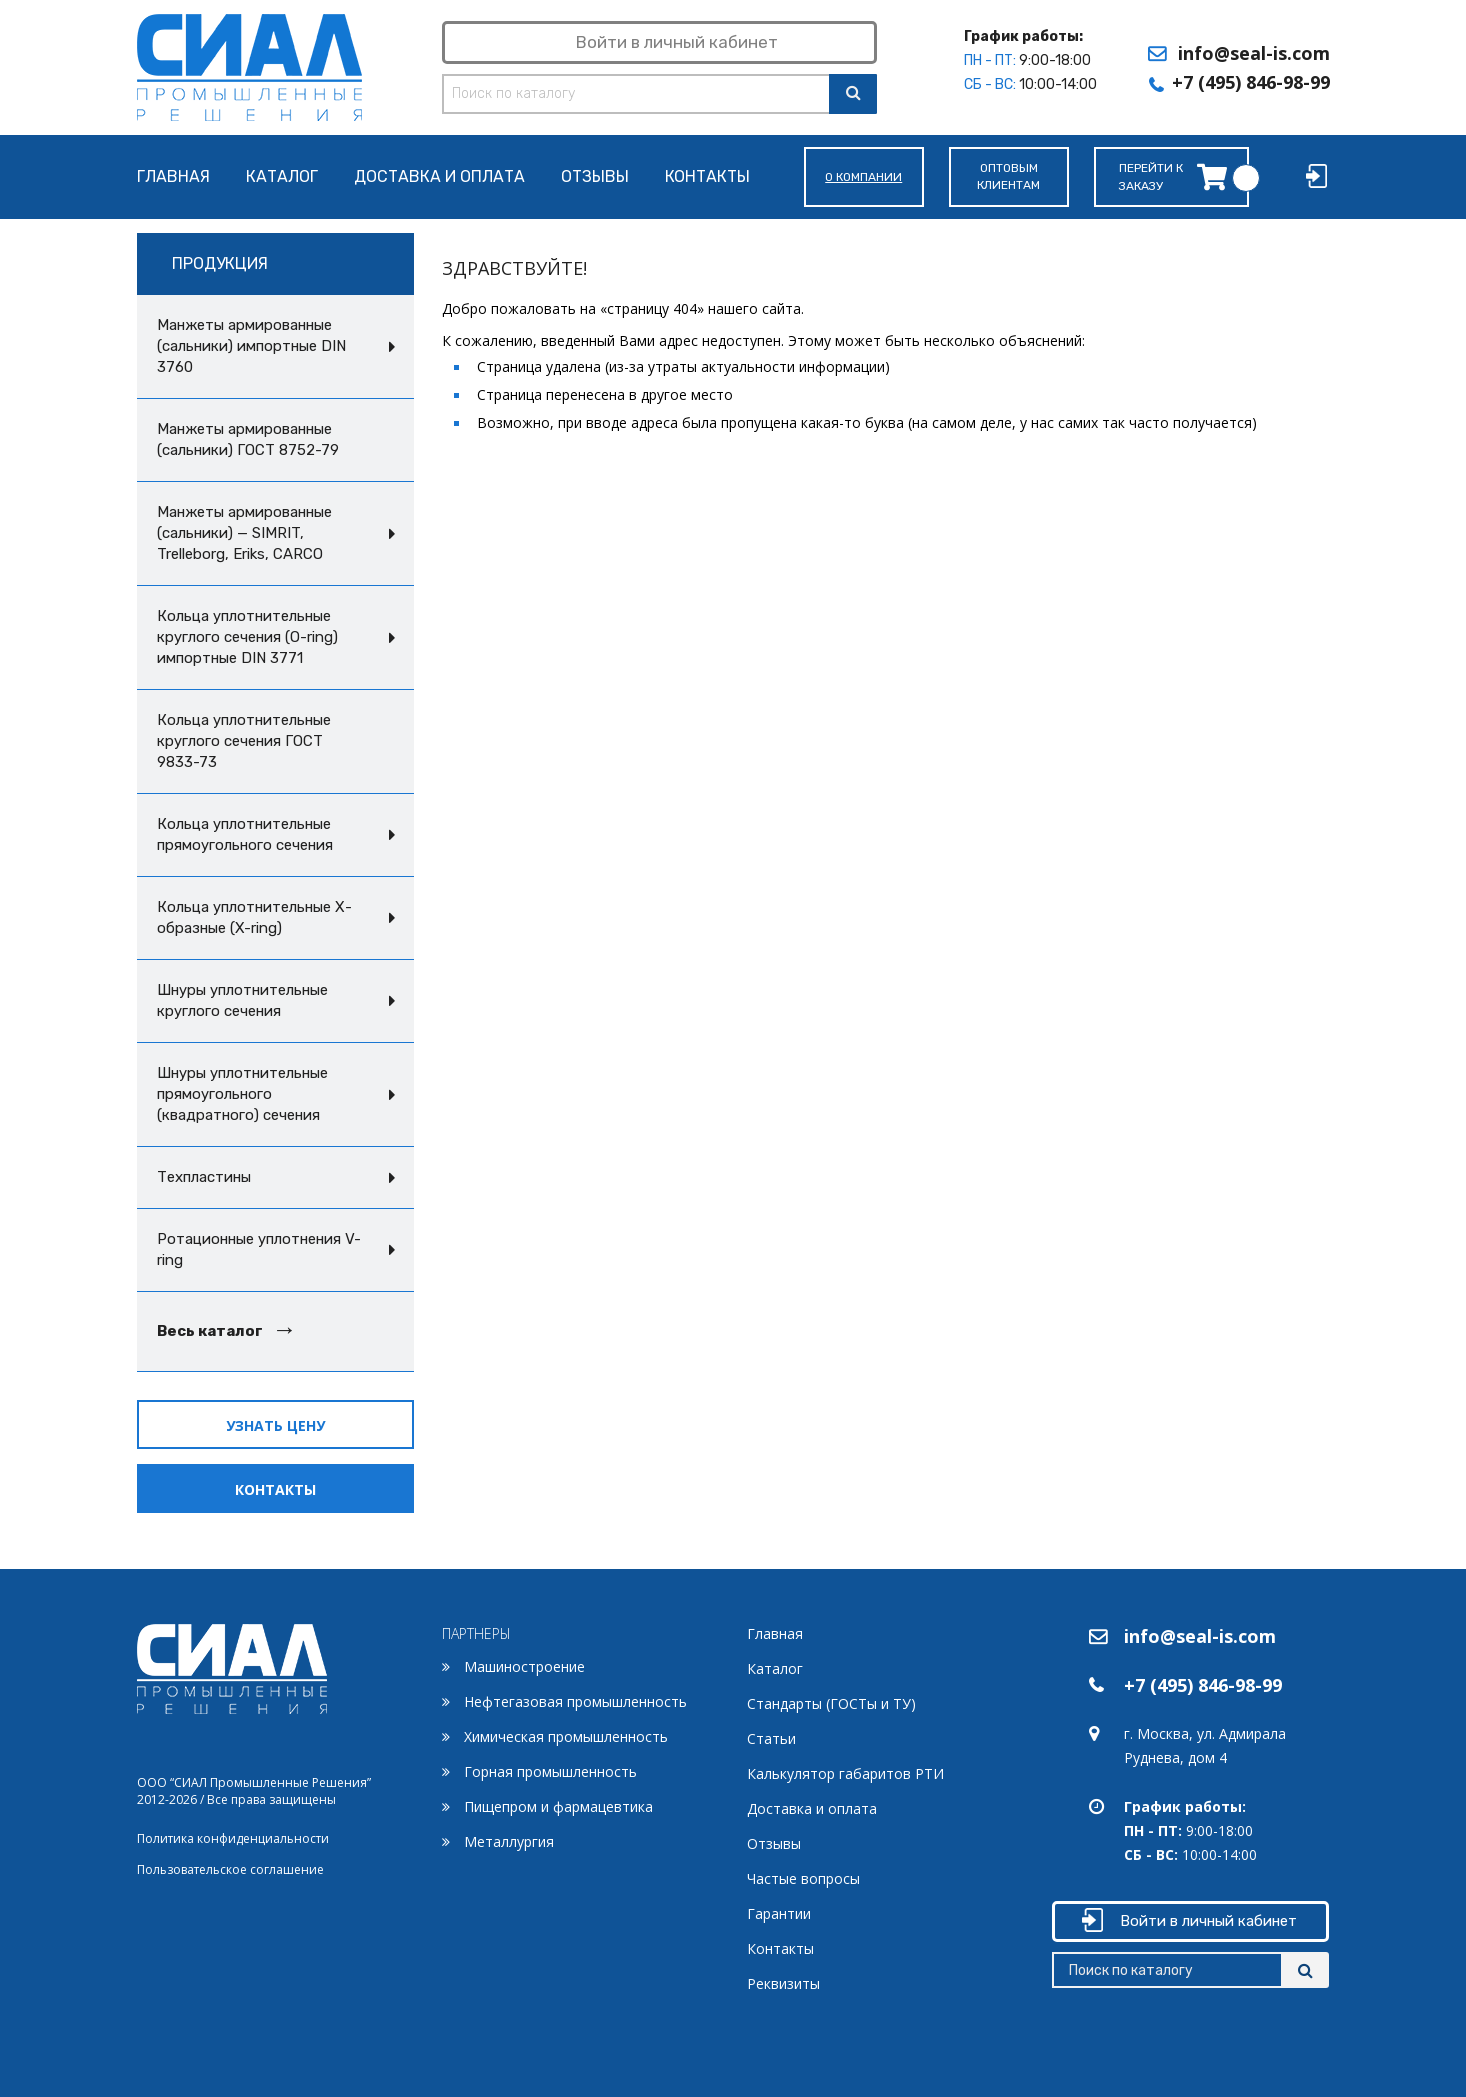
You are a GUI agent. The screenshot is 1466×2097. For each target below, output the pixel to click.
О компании (863, 177)
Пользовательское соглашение (230, 1869)
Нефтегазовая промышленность (575, 1701)
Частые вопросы (803, 1878)
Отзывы (595, 177)
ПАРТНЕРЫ (476, 1633)
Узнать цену (275, 1425)
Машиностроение (524, 1666)
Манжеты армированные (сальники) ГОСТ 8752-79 (248, 439)
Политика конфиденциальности (233, 1838)
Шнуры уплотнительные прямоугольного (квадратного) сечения (242, 1094)
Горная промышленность (550, 1771)
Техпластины (204, 1177)
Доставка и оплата (439, 177)
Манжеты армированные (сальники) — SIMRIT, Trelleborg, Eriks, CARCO (244, 533)
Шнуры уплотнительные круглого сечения (242, 1000)
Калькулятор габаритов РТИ (845, 1773)
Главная (173, 177)
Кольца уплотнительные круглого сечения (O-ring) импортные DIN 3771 (247, 637)
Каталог (282, 177)
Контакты (707, 177)
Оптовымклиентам (1008, 176)
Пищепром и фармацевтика (558, 1806)
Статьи (771, 1738)
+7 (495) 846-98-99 (1251, 82)
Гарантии (779, 1913)
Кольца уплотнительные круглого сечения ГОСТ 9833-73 (244, 741)
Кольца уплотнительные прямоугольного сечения (245, 834)
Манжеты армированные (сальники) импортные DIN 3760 (251, 346)
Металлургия (509, 1841)
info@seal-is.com (1254, 53)
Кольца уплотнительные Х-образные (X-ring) (254, 917)
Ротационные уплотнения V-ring (259, 1249)
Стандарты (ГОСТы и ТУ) (831, 1703)
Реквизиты (783, 1983)
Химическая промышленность (566, 1736)
